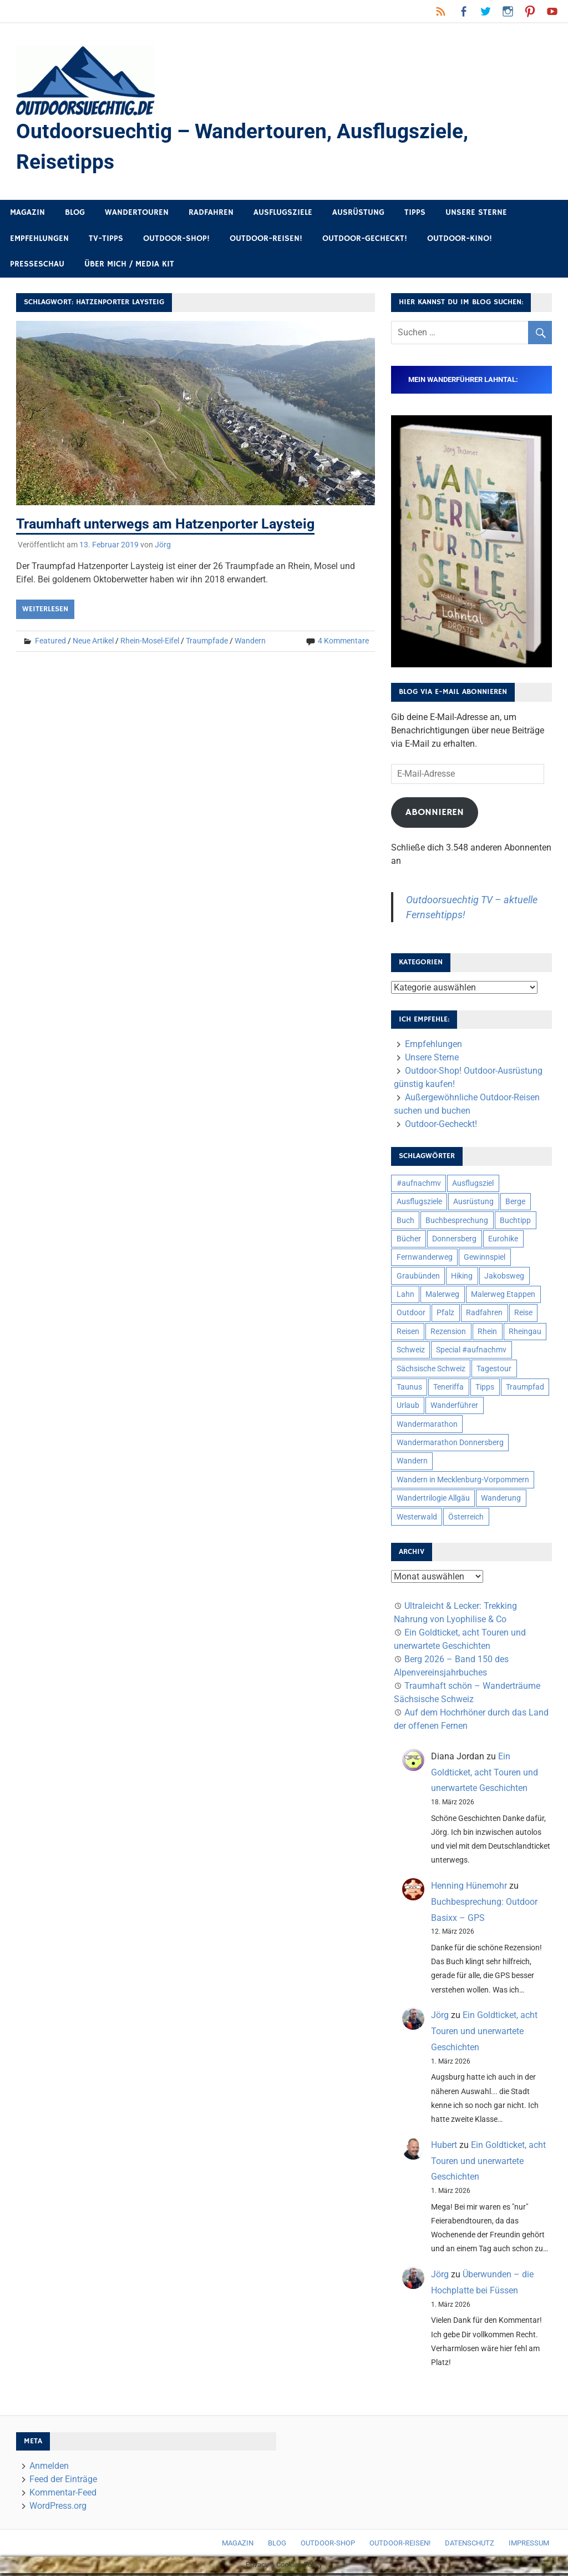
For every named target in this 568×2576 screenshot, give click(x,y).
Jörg (163, 546)
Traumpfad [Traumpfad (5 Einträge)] (525, 1389)
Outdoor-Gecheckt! (364, 240)
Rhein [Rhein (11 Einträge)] (487, 1333)
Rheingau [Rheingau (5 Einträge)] (525, 1333)
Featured (50, 642)
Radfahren (211, 214)
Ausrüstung (358, 214)
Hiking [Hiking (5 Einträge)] (462, 1278)
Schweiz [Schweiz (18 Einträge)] (411, 1351)
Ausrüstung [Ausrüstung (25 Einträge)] (473, 1203)
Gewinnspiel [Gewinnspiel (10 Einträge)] (484, 1259)
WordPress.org (58, 2508)
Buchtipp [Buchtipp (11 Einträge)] (515, 1222)
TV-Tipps (106, 240)
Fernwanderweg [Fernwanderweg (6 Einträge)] (425, 1259)
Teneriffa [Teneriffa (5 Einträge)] (448, 1389)
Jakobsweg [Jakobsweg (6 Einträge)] (504, 1278)
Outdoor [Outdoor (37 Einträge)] (411, 1315)
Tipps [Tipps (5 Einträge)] (484, 1389)
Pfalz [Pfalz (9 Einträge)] (445, 1315)
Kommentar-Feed (63, 2494)
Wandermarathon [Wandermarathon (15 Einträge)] (427, 1426)
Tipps (414, 214)
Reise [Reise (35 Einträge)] (523, 1315)
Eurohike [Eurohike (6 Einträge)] (503, 1240)
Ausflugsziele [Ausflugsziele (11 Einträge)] (419, 1203)
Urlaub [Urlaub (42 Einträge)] (408, 1407)
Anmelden (49, 2468)
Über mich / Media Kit (129, 266)
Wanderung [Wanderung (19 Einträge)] (501, 1500)
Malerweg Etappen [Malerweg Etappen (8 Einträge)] (503, 1296)
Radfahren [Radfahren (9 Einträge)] (484, 1315)
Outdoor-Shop (328, 2546)
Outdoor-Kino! (459, 240)
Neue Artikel (93, 642)
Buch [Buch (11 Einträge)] (405, 1222)
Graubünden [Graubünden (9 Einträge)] (418, 1278)
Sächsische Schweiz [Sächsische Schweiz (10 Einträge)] (431, 1370)
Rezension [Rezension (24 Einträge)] (448, 1333)
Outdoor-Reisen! (266, 240)
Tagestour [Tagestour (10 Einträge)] (493, 1370)
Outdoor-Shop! (176, 240)
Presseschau (37, 266)
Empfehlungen (39, 240)
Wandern (250, 642)
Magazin (27, 214)
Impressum (529, 2546)
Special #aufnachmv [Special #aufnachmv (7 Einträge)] (471, 1351)
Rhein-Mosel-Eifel (149, 642)
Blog (75, 214)
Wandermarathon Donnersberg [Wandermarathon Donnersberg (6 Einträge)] (450, 1444)
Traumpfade (207, 642)
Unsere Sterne (476, 214)
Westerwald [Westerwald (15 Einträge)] (417, 1519)
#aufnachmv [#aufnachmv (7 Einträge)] (419, 1185)
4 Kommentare (343, 642)
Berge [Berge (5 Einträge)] (515, 1203)
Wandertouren (137, 214)
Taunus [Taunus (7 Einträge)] (409, 1389)
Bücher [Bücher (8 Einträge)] (409, 1240)
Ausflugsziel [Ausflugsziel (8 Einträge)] (473, 1185)
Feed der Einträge (63, 2481)
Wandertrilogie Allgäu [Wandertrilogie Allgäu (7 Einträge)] (433, 1500)
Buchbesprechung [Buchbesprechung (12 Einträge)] (456, 1222)
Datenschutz (469, 2546)
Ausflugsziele (282, 214)
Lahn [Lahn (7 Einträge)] (405, 1296)
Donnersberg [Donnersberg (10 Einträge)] (454, 1240)
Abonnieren (434, 814)
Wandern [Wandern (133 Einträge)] (412, 1463)
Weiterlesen (45, 611)
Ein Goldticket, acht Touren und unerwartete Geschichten (484, 1774)
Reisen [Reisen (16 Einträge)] (408, 1333)
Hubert (444, 2147)
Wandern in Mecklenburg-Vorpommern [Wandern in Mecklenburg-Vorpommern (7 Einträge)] (463, 1481)
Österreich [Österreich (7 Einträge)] (466, 1519)
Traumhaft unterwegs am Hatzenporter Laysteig (172, 525)
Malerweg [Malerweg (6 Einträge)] (442, 1296)
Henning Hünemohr (469, 1888)
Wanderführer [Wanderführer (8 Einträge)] (454, 1407)
